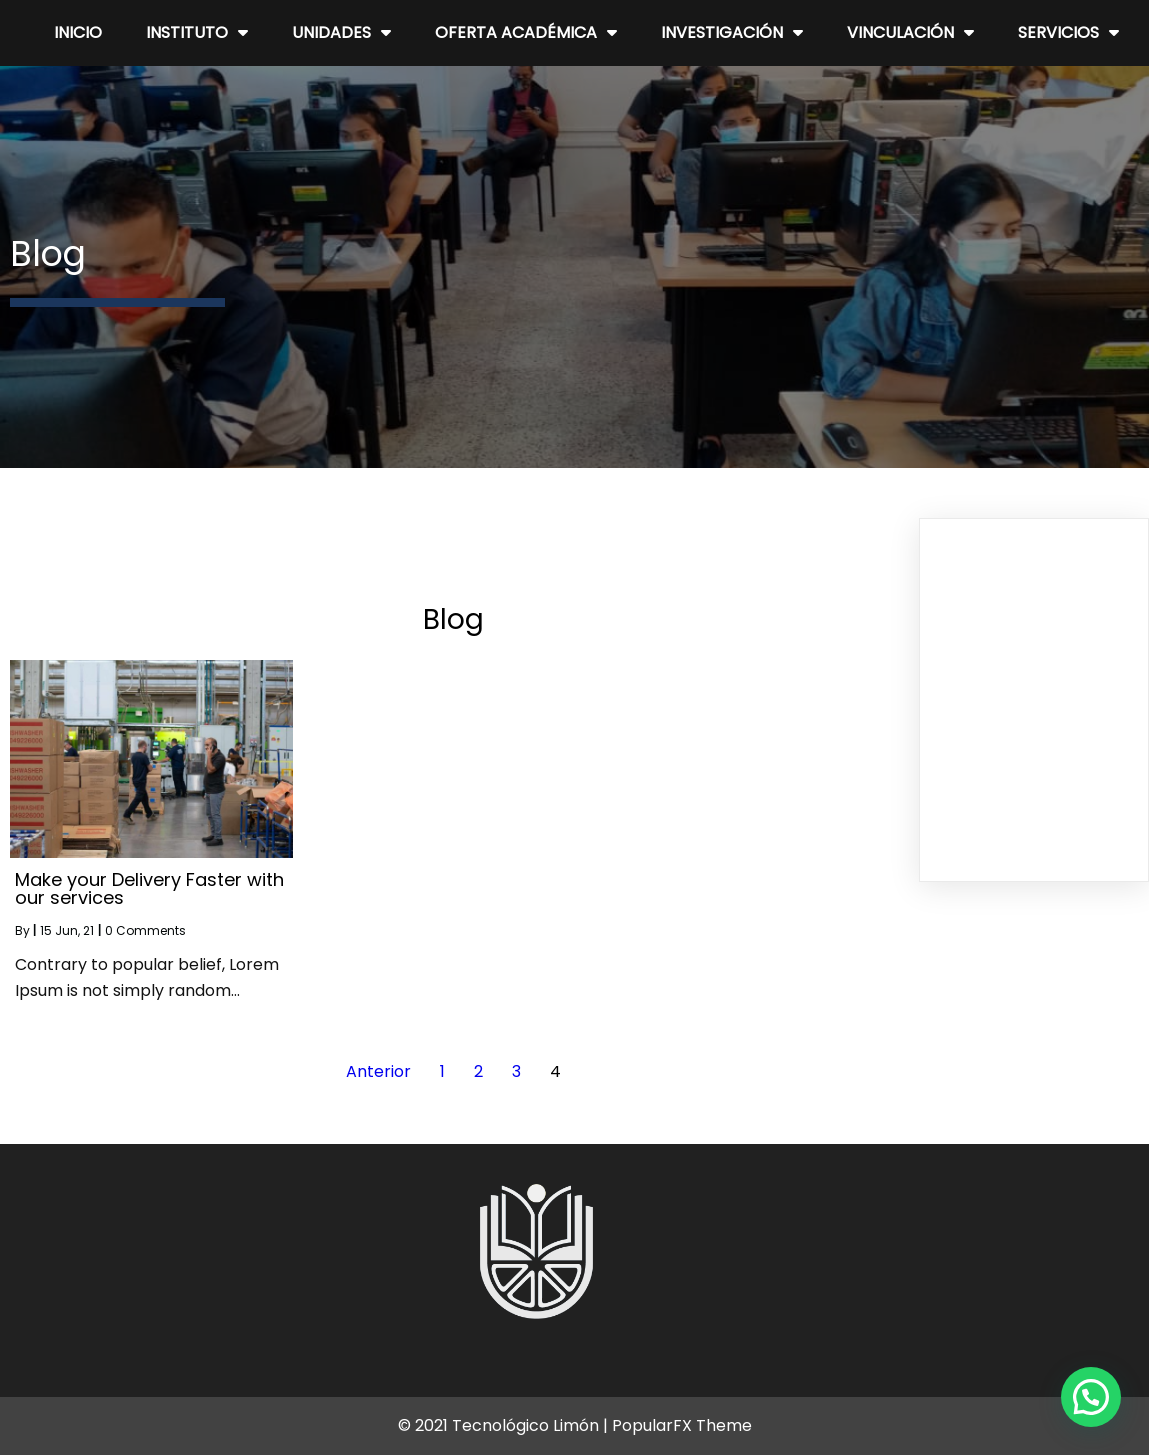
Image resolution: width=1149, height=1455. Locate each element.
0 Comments (145, 930)
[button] (1091, 1397)
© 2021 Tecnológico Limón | (505, 1425)
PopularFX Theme (682, 1425)
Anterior (378, 1071)
